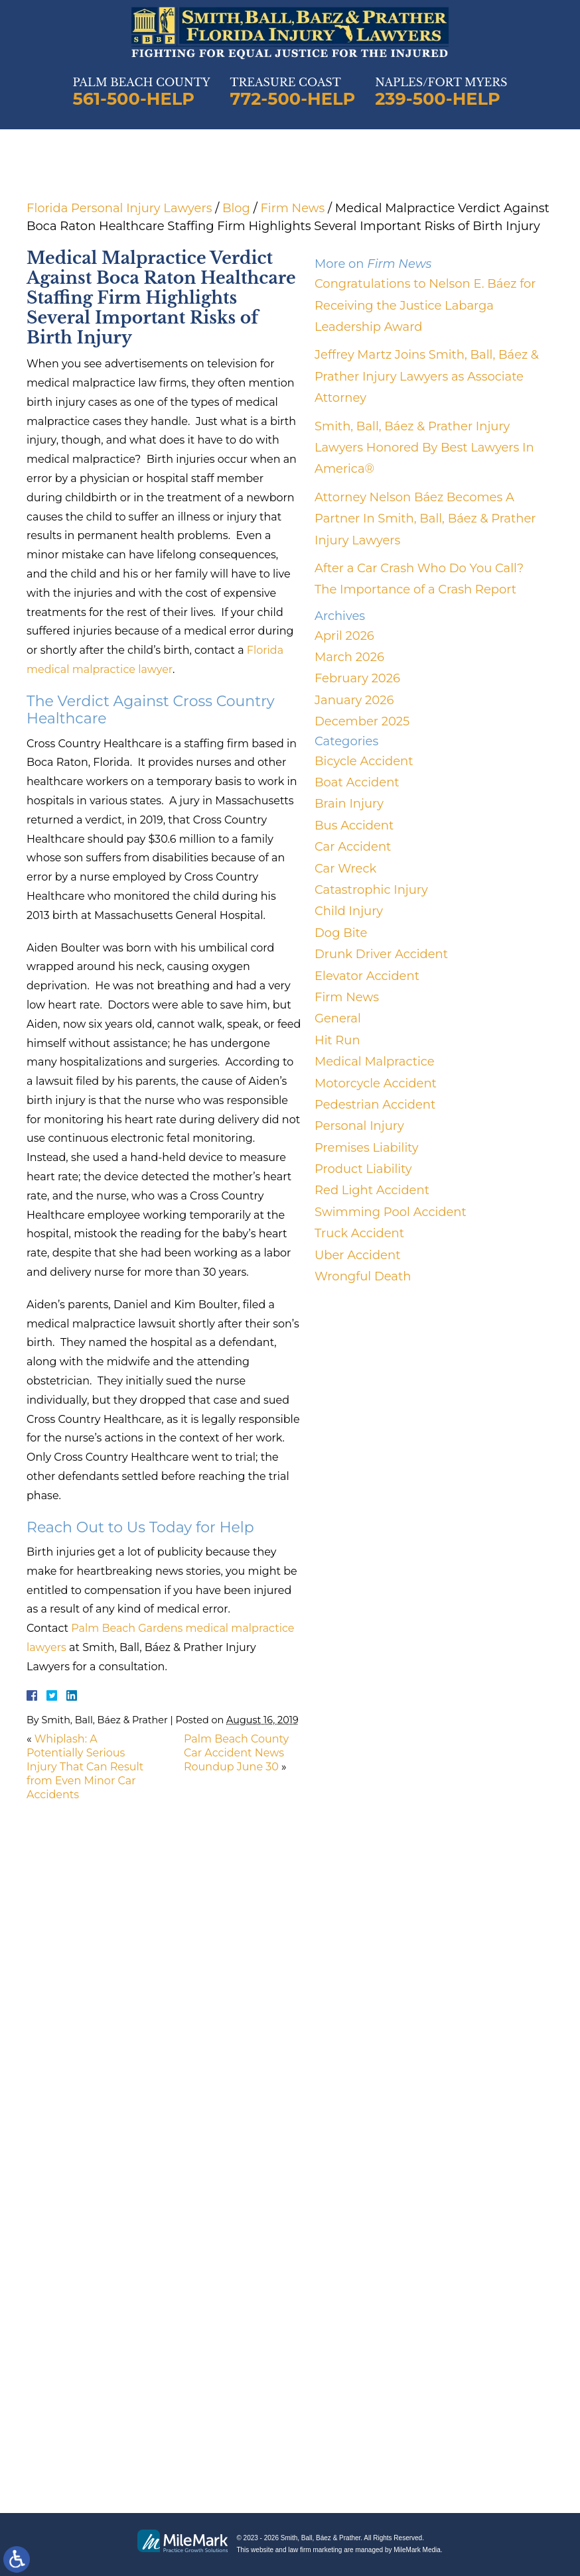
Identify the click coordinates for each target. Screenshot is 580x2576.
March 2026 (349, 657)
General (338, 1018)
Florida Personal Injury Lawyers (119, 208)
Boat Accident (357, 782)
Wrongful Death (363, 1276)
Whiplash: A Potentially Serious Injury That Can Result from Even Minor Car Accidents (85, 1766)
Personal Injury (359, 1126)
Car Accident (353, 846)
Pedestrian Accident (375, 1104)
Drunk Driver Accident (381, 954)
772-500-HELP (293, 99)
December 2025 (362, 721)
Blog (236, 208)
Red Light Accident (372, 1190)
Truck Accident (359, 1233)
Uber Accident (357, 1255)
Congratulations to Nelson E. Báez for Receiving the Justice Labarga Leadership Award (425, 305)
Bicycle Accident (364, 761)
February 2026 (357, 678)
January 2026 (354, 700)
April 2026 (344, 636)
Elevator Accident (367, 976)
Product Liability (363, 1169)
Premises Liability (367, 1147)
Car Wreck (345, 868)
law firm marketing (315, 2549)
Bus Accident (354, 825)
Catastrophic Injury (371, 890)
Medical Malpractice (375, 1061)
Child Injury (349, 911)
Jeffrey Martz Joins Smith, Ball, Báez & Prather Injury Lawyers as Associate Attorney (427, 376)
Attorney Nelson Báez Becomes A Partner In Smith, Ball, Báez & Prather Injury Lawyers (425, 519)
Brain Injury (349, 803)
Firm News (292, 208)
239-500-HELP (437, 99)
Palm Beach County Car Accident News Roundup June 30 (236, 1753)
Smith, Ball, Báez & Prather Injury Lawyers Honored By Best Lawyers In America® (424, 448)
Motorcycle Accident (376, 1083)
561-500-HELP (133, 99)
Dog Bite (341, 933)
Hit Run (337, 1040)
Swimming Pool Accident (391, 1212)
